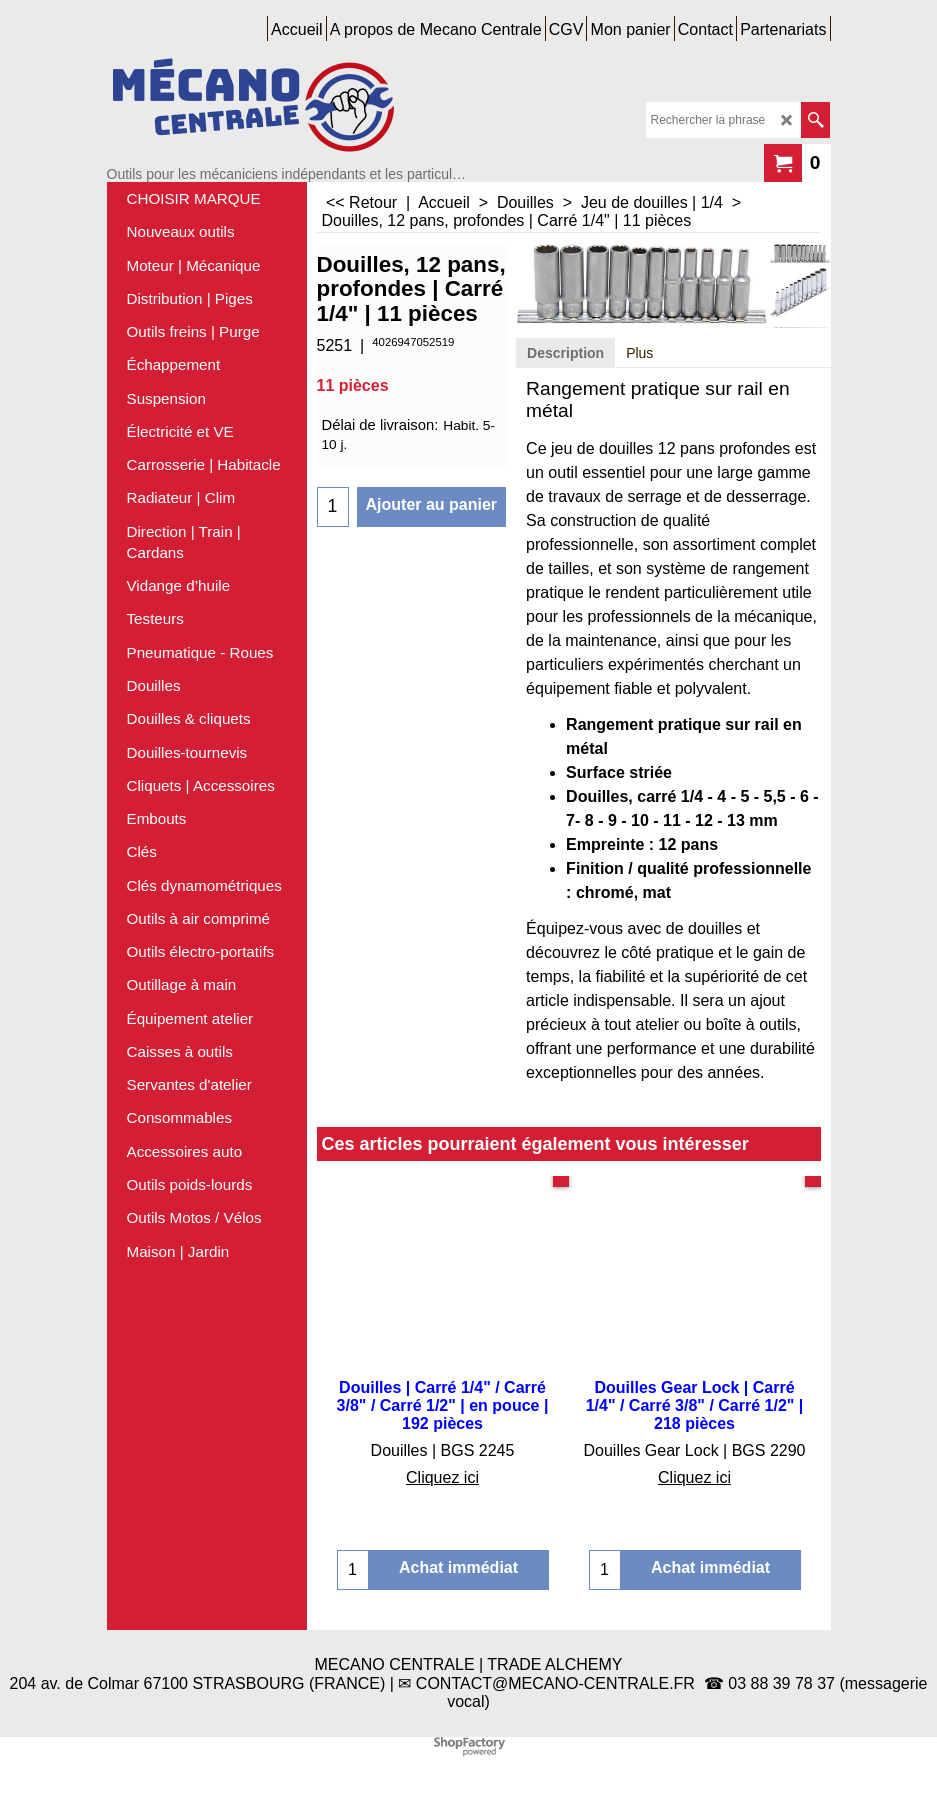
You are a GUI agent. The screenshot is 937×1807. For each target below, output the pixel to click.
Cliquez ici (442, 1477)
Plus (639, 353)
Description (565, 353)
